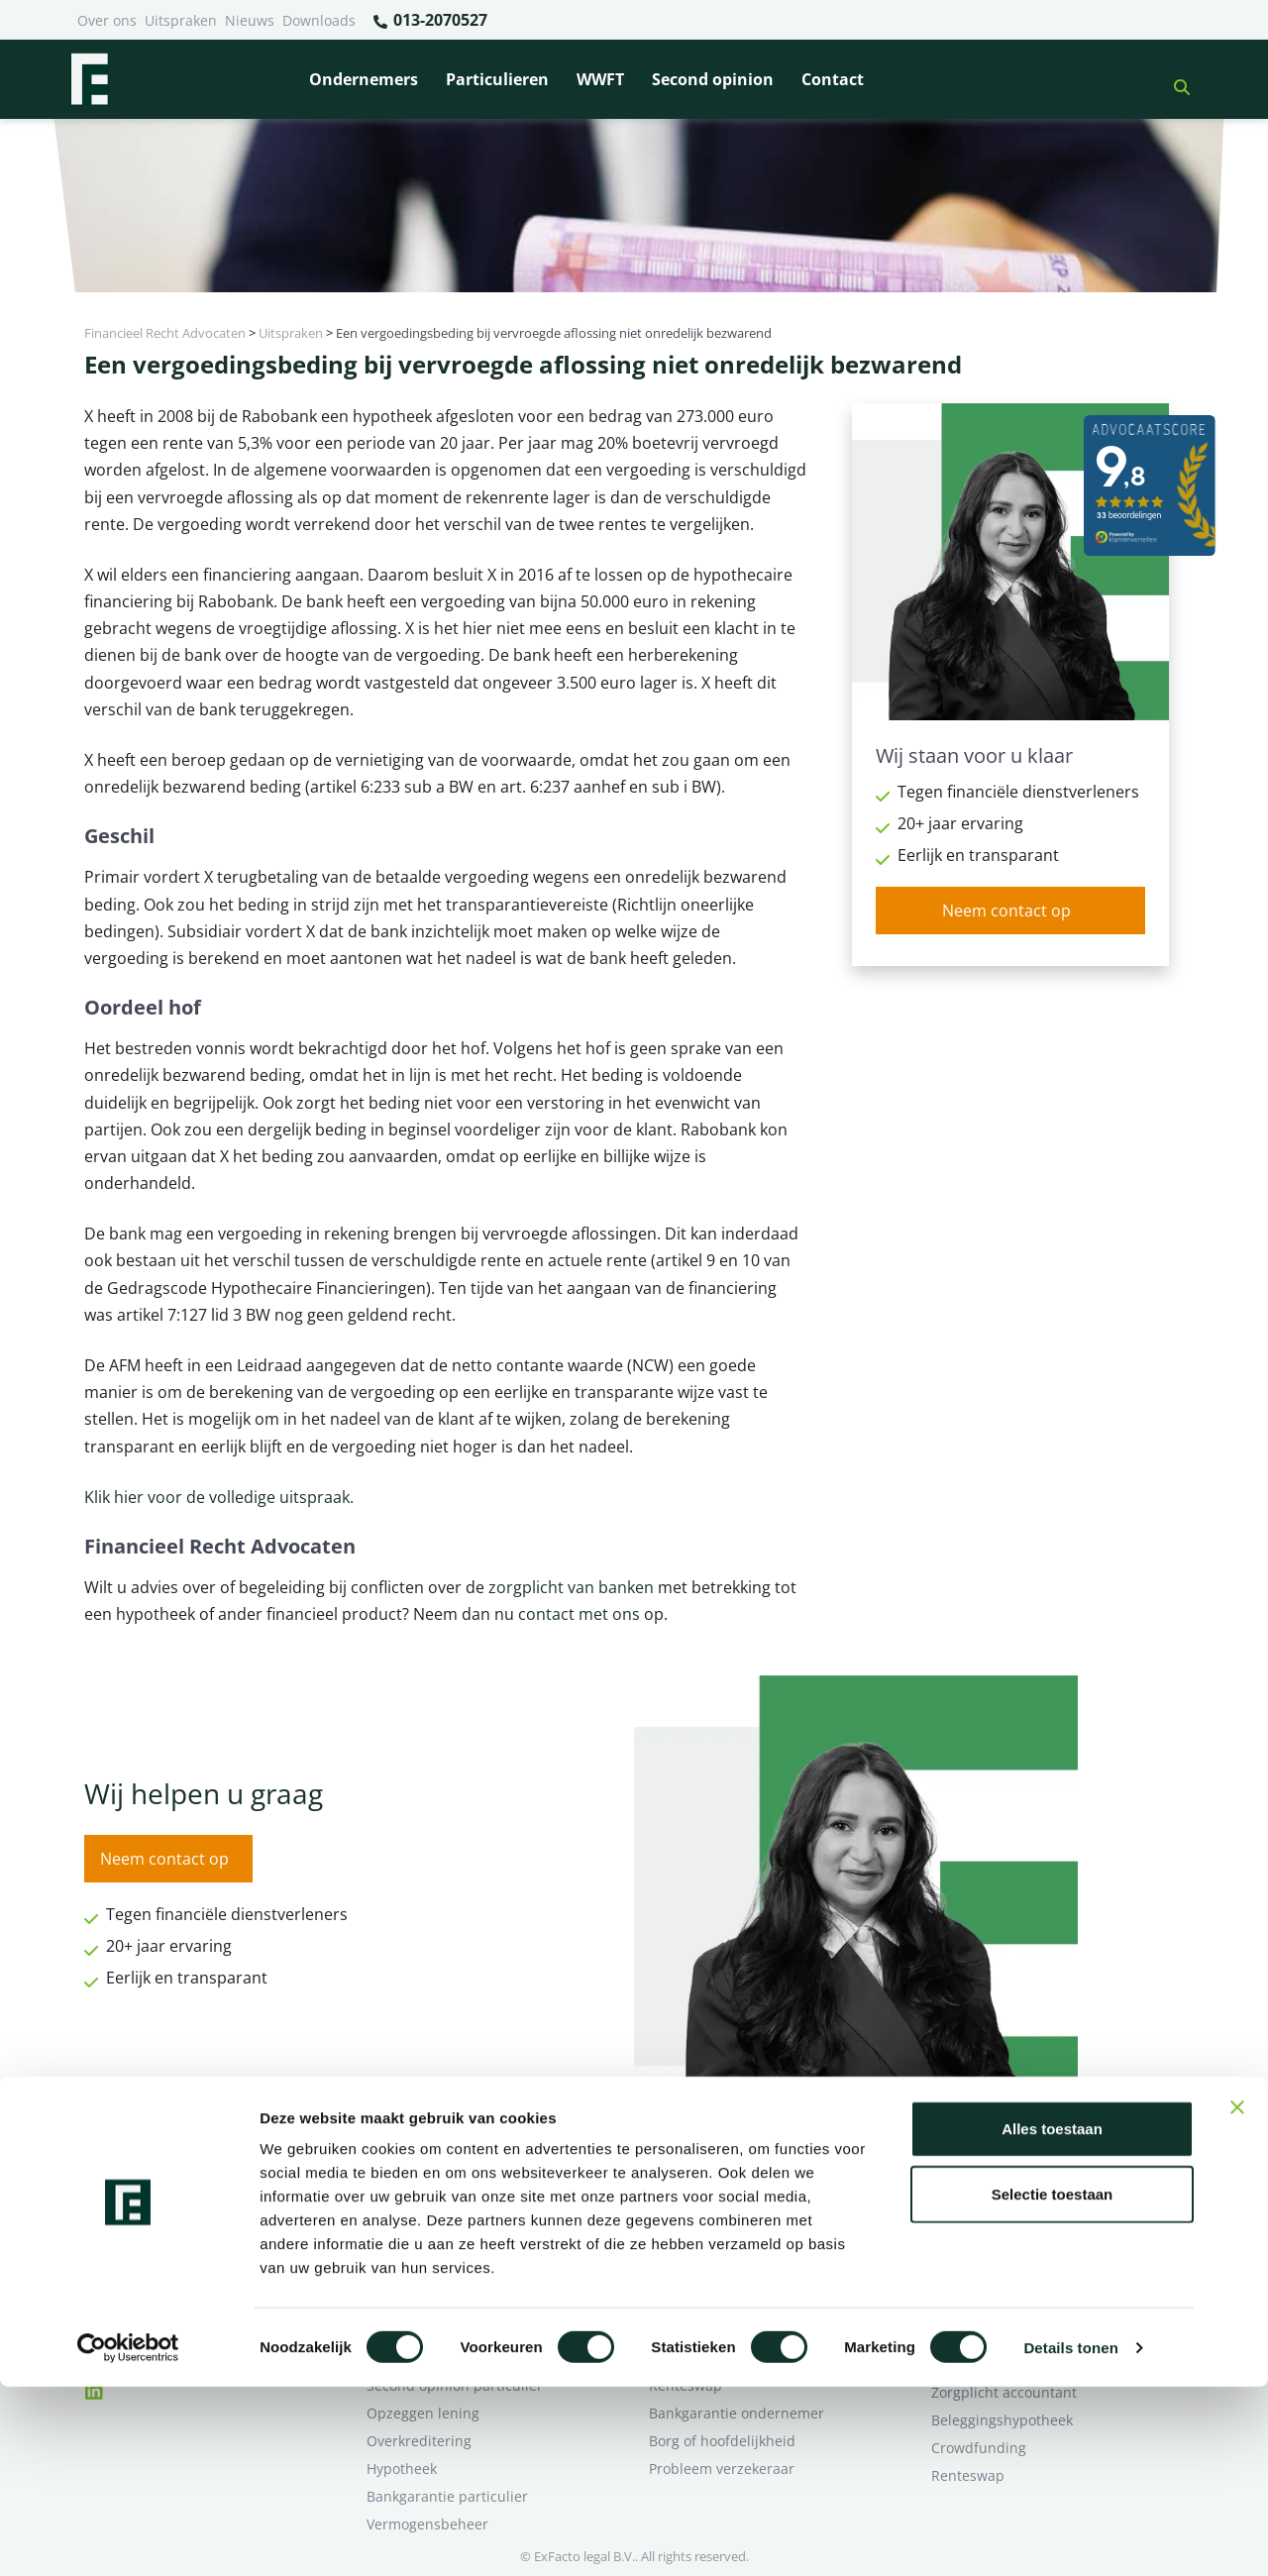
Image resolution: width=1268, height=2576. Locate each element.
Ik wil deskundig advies (1008, 2218)
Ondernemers (363, 79)
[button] (1174, 79)
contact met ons (581, 1614)
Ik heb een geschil (991, 2191)
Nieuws (249, 20)
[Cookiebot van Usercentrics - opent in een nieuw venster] (128, 2537)
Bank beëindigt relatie (440, 2191)
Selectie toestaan (1052, 2383)
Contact (832, 79)
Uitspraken (181, 20)
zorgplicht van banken (571, 1587)
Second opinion (713, 79)
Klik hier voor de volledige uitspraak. (219, 1497)
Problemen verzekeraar (444, 2246)
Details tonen (1070, 2536)
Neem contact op (1006, 910)
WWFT (600, 79)
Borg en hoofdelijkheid (442, 2218)
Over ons (107, 20)
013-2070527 (429, 21)
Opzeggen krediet (708, 2246)
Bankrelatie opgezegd (720, 2191)
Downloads (319, 20)
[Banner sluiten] (1237, 2297)
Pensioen (679, 2218)
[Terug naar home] (89, 79)
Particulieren (497, 79)
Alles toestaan (1052, 2317)
